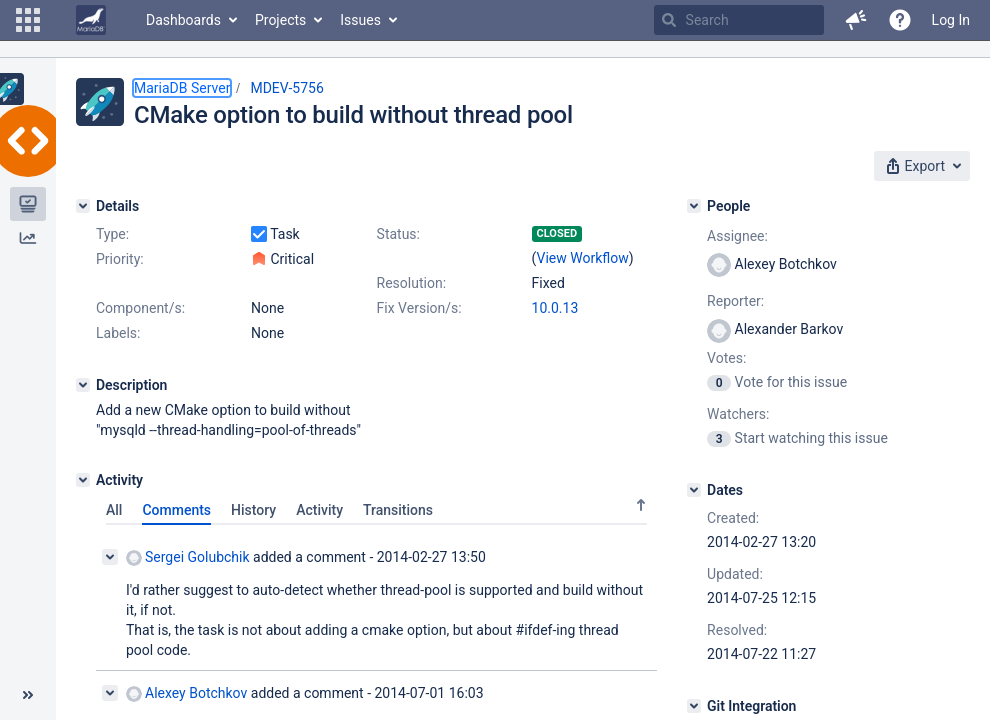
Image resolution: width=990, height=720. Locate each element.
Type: (112, 234)
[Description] (83, 385)
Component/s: (140, 308)
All (114, 510)
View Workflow (583, 258)
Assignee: (737, 236)
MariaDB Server (182, 88)
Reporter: (735, 301)
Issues (360, 20)
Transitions (398, 510)
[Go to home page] (91, 20)
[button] (28, 20)
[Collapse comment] (110, 557)
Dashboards (183, 20)
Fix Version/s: (419, 308)
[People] (694, 206)
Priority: (120, 259)
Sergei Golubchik (188, 557)
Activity (319, 510)
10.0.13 (555, 308)
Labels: (118, 333)
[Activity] (83, 480)
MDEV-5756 (286, 88)
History (253, 510)
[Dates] (694, 490)
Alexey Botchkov (186, 693)
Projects (280, 20)
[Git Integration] (694, 706)
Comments (176, 510)
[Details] (83, 206)
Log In (951, 20)
